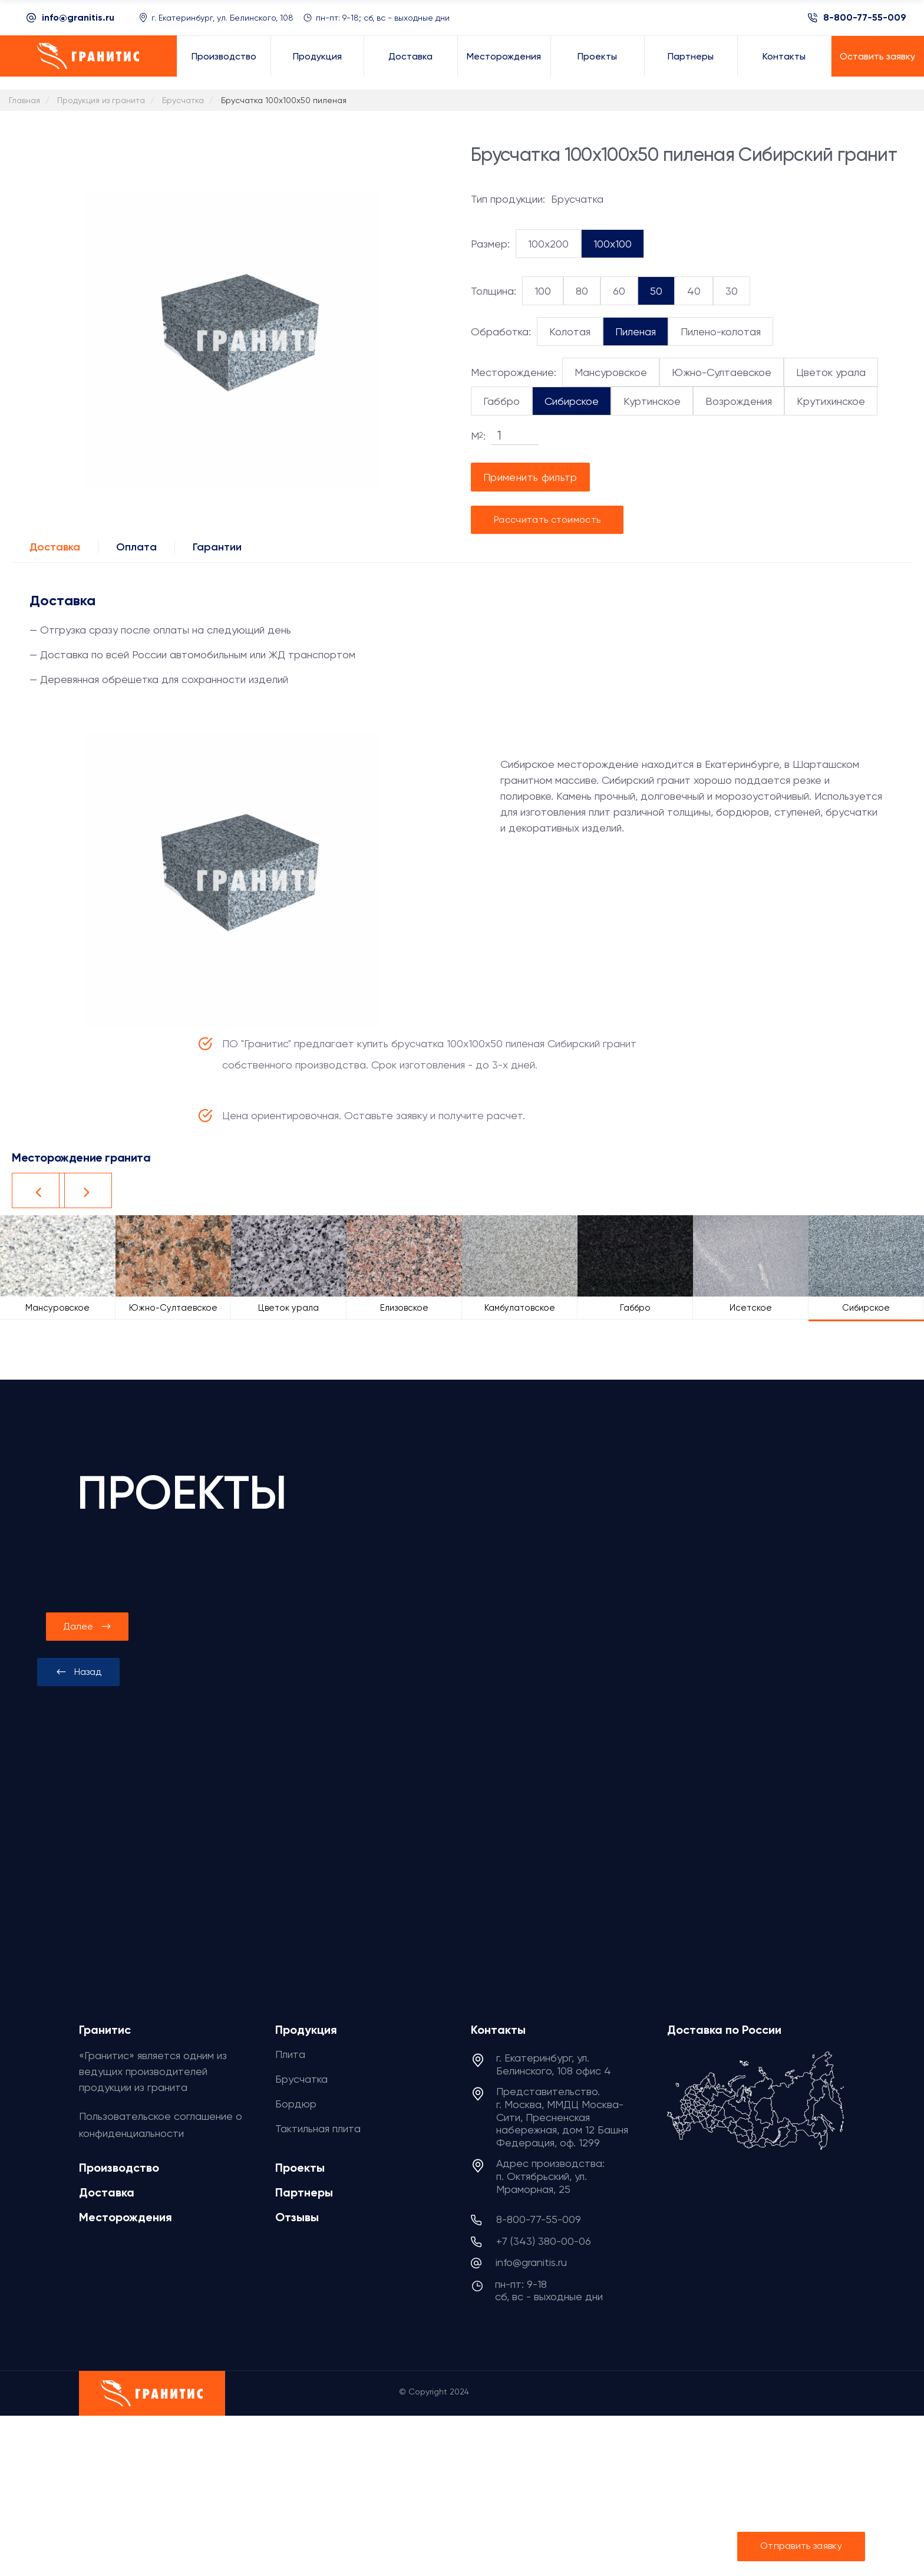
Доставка (54, 546)
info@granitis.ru (78, 17)
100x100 (612, 244)
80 (582, 291)
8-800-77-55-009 (864, 17)
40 (694, 291)
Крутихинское (831, 401)
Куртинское (652, 401)
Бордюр (295, 2103)
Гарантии (217, 546)
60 (619, 291)
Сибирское (571, 401)
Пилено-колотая (721, 331)
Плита (290, 2054)
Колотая (569, 331)
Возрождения (738, 401)
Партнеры (304, 2192)
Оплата (136, 546)
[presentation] (78, 1672)
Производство (119, 2168)
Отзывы (297, 2217)
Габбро (501, 401)
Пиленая (635, 331)
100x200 (548, 244)
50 (656, 291)
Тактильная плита (318, 2128)
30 (731, 291)
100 (542, 291)
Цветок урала (831, 372)
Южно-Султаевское (721, 372)
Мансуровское (611, 372)
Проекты (300, 2168)
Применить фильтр (530, 477)
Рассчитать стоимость (547, 519)
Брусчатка (301, 2079)
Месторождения (125, 2217)
